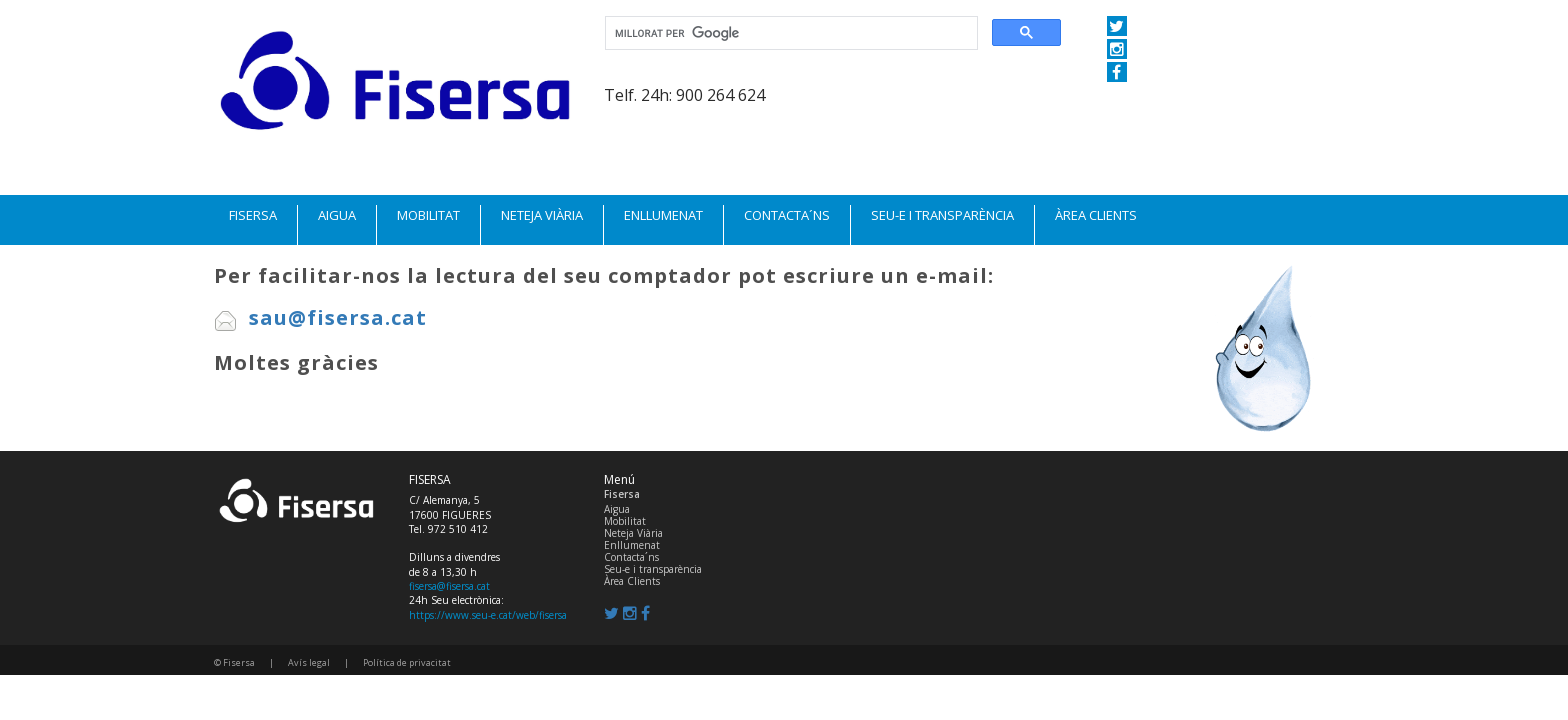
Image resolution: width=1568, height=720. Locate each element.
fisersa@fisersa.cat (449, 586)
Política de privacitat (407, 662)
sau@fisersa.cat (320, 317)
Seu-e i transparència (653, 569)
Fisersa (622, 494)
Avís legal (309, 662)
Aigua (617, 509)
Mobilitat (625, 521)
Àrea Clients (632, 581)
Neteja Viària (633, 533)
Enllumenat (632, 545)
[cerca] (789, 33)
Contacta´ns (631, 557)
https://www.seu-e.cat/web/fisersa (488, 615)
